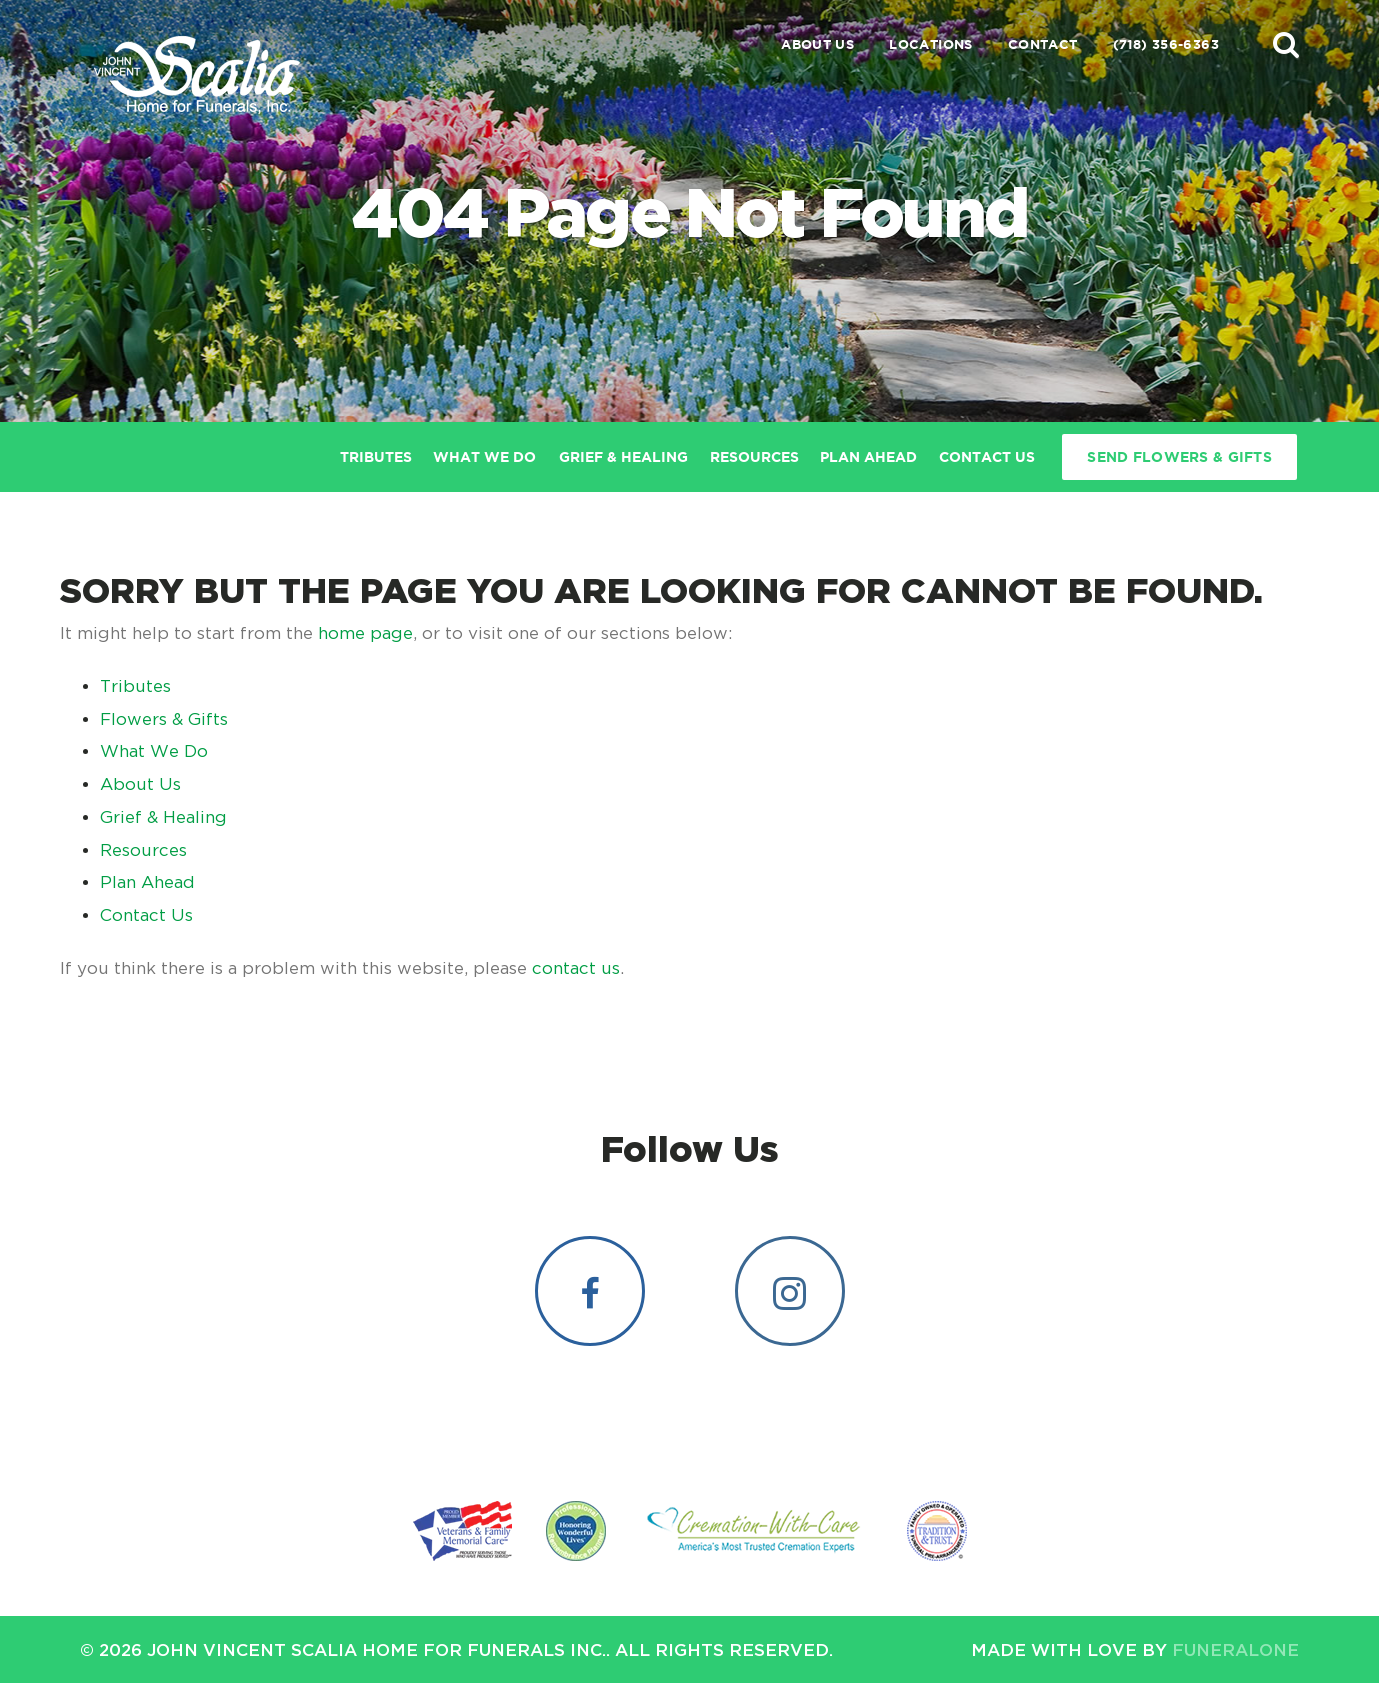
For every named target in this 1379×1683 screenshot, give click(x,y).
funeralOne (1235, 1649)
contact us (576, 968)
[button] (1286, 44)
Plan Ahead (147, 882)
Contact (1043, 44)
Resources (143, 850)
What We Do (154, 751)
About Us (817, 44)
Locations (931, 44)
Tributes (135, 686)
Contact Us (146, 915)
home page (365, 633)
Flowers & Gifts (164, 719)
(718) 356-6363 (1166, 44)
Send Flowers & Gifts (1179, 457)
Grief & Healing (163, 817)
